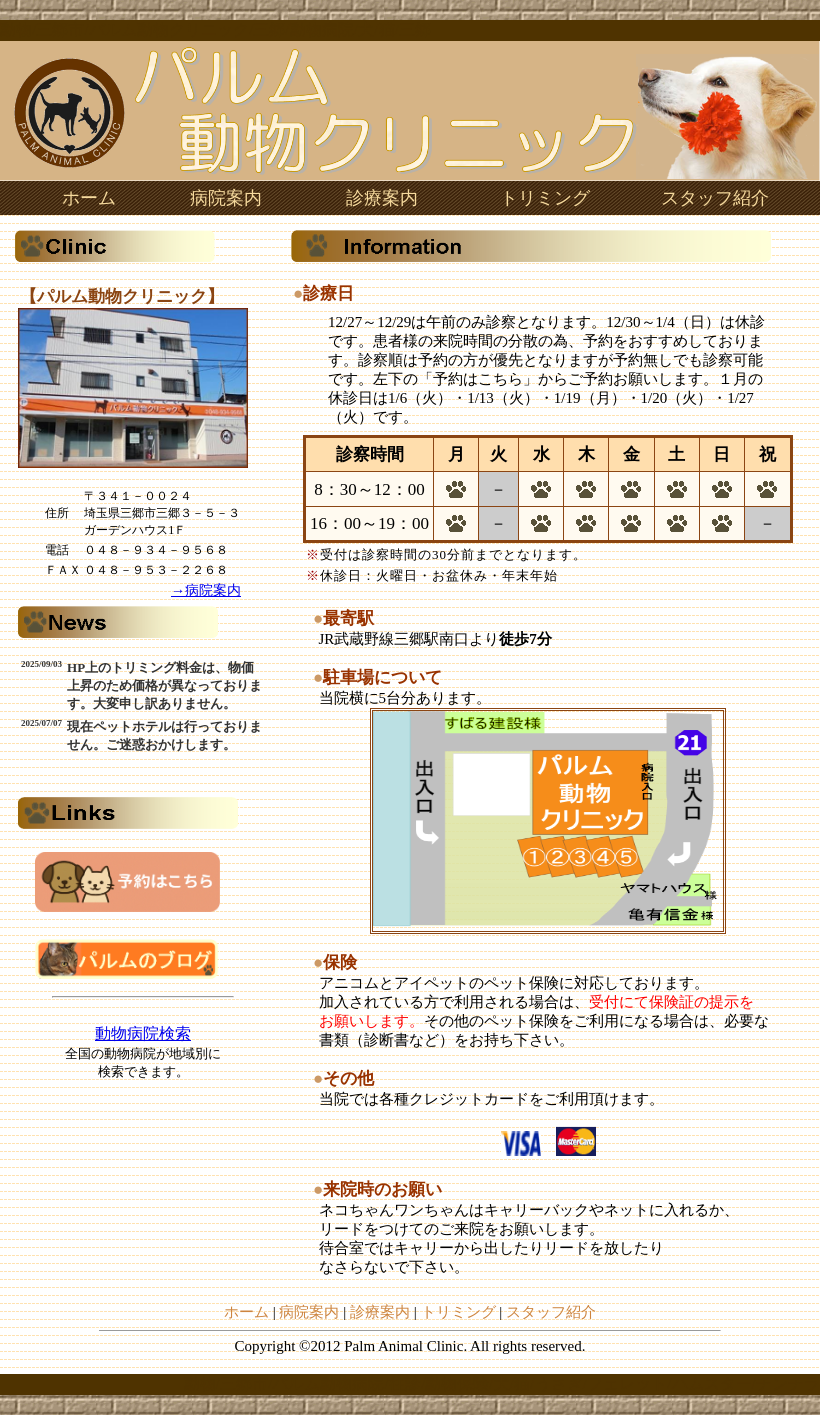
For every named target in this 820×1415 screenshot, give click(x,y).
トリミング (545, 198)
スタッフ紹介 (715, 198)
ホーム (89, 198)
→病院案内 (206, 590)
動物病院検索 (143, 1033)
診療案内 (382, 198)
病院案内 (226, 198)
